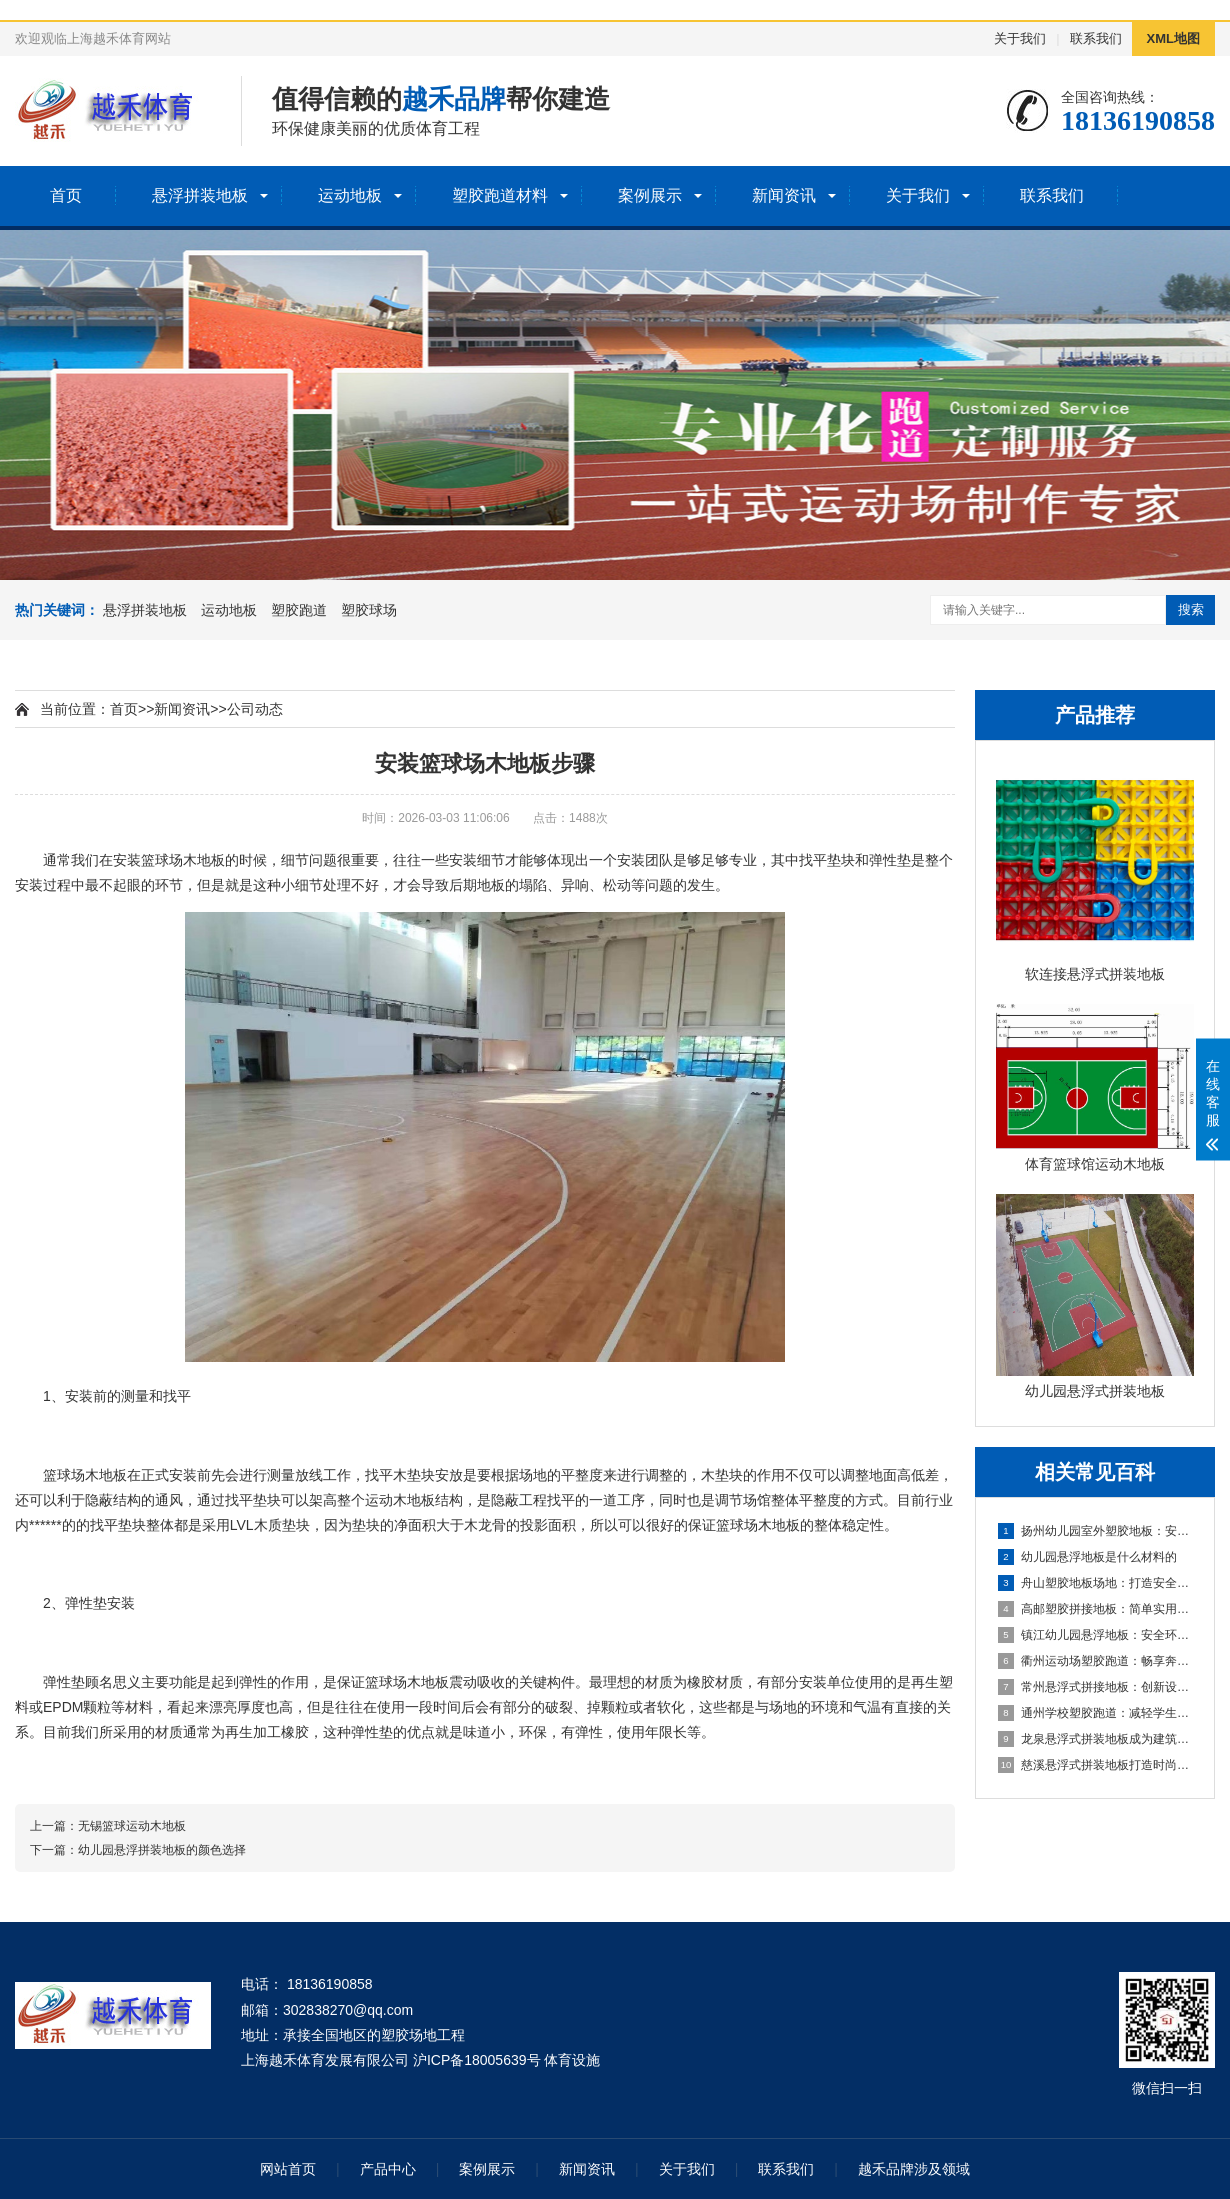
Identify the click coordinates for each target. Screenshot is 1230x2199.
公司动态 (255, 709)
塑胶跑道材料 (500, 195)
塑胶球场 (369, 610)
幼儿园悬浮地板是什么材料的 (1087, 1557)
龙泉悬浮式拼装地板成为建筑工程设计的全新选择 (1096, 1739)
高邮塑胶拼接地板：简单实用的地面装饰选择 (1096, 1609)
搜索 (1191, 609)
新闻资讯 (784, 195)
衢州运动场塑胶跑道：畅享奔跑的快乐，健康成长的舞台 (1096, 1661)
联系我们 (1096, 38)
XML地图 (1173, 38)
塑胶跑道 (299, 610)
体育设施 (572, 2060)
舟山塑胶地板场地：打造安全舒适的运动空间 (1096, 1583)
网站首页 (288, 2169)
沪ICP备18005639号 (477, 2060)
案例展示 (650, 195)
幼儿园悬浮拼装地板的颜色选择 (162, 1850)
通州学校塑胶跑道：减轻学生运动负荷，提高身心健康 (1096, 1713)
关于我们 (1020, 38)
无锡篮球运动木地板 (132, 1826)
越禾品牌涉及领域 (914, 2169)
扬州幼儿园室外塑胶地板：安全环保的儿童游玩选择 (1096, 1531)
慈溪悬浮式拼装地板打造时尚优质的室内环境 (1096, 1765)
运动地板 (350, 195)
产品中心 (388, 2169)
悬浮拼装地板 (200, 195)
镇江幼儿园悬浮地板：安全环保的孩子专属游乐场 (1096, 1635)
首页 (66, 195)
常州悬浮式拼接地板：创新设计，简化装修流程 (1096, 1687)
